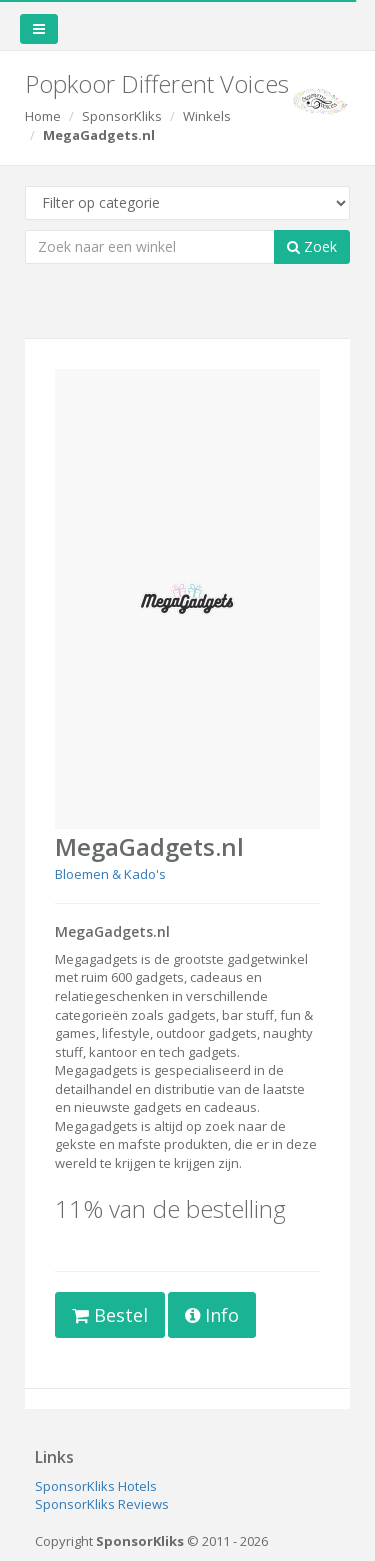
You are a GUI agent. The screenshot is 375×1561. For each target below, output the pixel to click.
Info (212, 1315)
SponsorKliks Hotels (96, 1486)
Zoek (312, 246)
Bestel (110, 1315)
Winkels (207, 116)
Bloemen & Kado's (110, 874)
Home (43, 116)
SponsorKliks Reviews (102, 1504)
